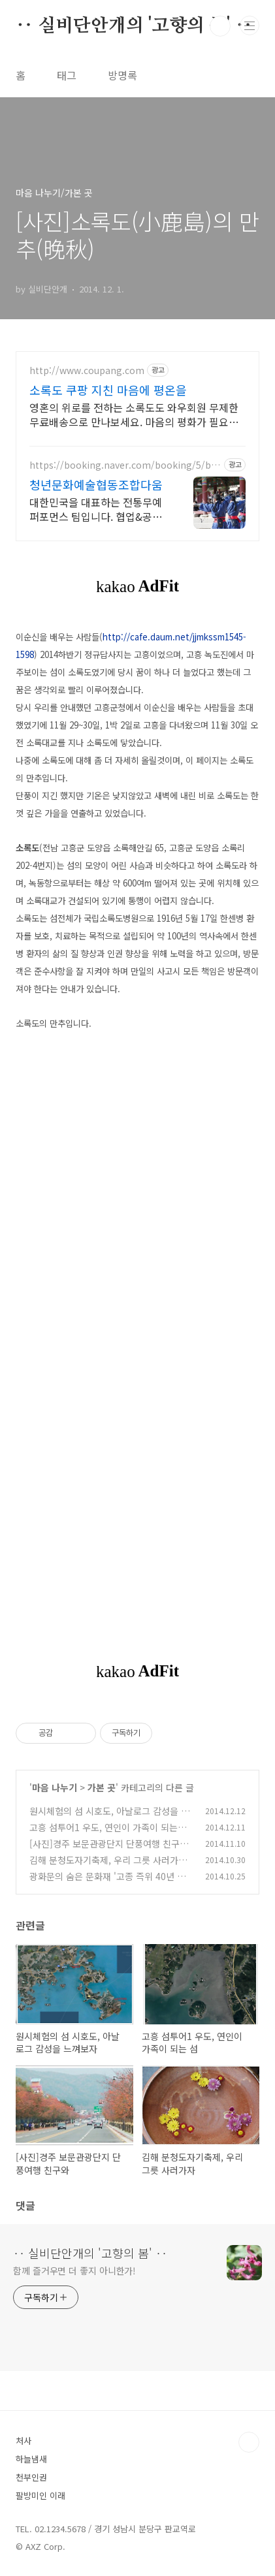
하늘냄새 (31, 2459)
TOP (248, 2442)
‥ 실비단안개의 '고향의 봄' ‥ (134, 26)
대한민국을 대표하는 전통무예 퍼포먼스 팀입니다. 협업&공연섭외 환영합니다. (95, 509)
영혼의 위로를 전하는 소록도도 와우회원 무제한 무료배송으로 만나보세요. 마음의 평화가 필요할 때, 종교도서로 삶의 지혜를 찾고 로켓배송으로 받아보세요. (136, 414)
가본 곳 (102, 1787)
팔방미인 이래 (40, 2495)
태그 (66, 75)
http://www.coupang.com (86, 370)
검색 (220, 26)
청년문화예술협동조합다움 (96, 484)
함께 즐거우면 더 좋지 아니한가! (74, 2270)
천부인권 (31, 2477)
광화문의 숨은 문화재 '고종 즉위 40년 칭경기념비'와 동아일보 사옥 (107, 1883)
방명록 (122, 75)
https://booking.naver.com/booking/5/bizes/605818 (124, 465)
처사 (23, 2440)
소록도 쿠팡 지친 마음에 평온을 (108, 390)
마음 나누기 (54, 1787)
